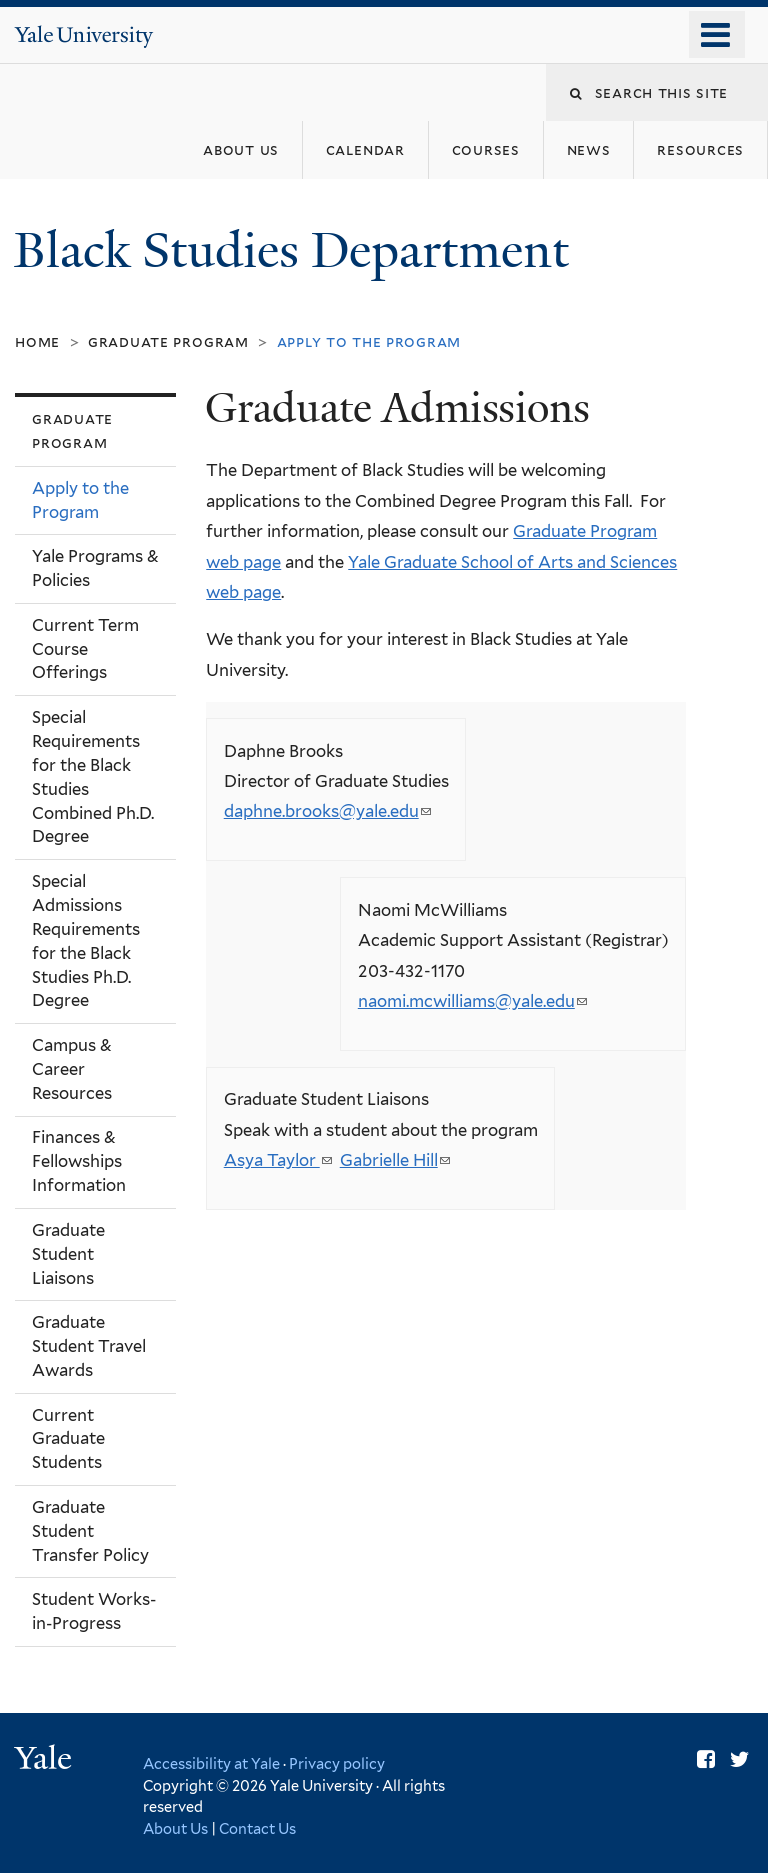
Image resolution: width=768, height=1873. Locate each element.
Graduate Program (168, 341)
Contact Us (257, 1828)
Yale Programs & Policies (95, 568)
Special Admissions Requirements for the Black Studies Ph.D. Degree (86, 940)
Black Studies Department (297, 250)
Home (37, 341)
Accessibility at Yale (211, 1763)
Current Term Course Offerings (85, 649)
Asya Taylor (278, 1160)
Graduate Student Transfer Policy (90, 1531)
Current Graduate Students (68, 1439)
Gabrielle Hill (395, 1160)
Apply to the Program (80, 500)
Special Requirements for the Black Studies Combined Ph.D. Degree (93, 776)
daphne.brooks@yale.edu (327, 811)
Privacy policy (337, 1763)
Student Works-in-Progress (94, 1611)
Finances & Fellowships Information (79, 1161)
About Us (175, 1828)
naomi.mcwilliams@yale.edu (472, 1001)
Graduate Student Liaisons (68, 1254)
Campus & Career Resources (72, 1069)
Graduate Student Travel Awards (89, 1346)
